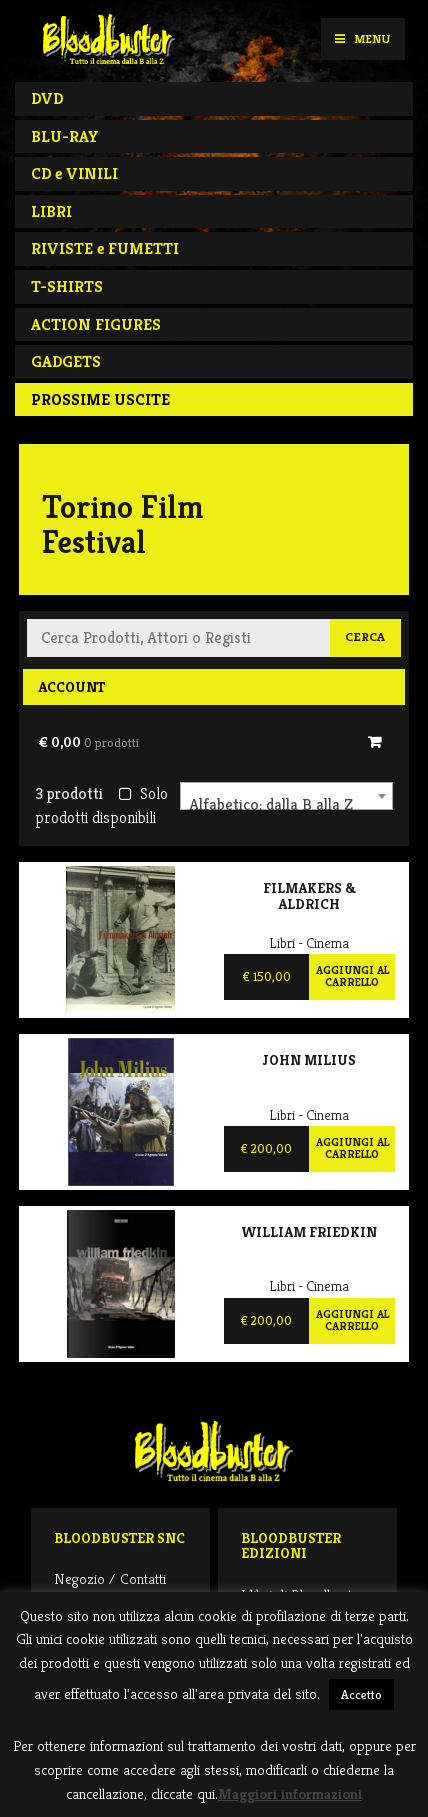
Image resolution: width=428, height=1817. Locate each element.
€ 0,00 (88, 742)
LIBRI (51, 211)
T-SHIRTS (67, 286)
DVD (47, 98)
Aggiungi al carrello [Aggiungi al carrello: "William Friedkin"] (352, 1320)
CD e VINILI (74, 173)
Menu (362, 38)
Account (71, 687)
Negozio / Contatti (110, 1578)
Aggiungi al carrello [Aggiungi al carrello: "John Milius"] (352, 1148)
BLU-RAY (65, 136)
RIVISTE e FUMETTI (105, 248)
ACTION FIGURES (96, 324)
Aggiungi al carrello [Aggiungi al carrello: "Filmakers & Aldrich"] (352, 976)
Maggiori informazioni (290, 1793)
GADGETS (66, 361)
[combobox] (286, 796)
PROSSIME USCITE (100, 399)
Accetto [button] (361, 1694)
